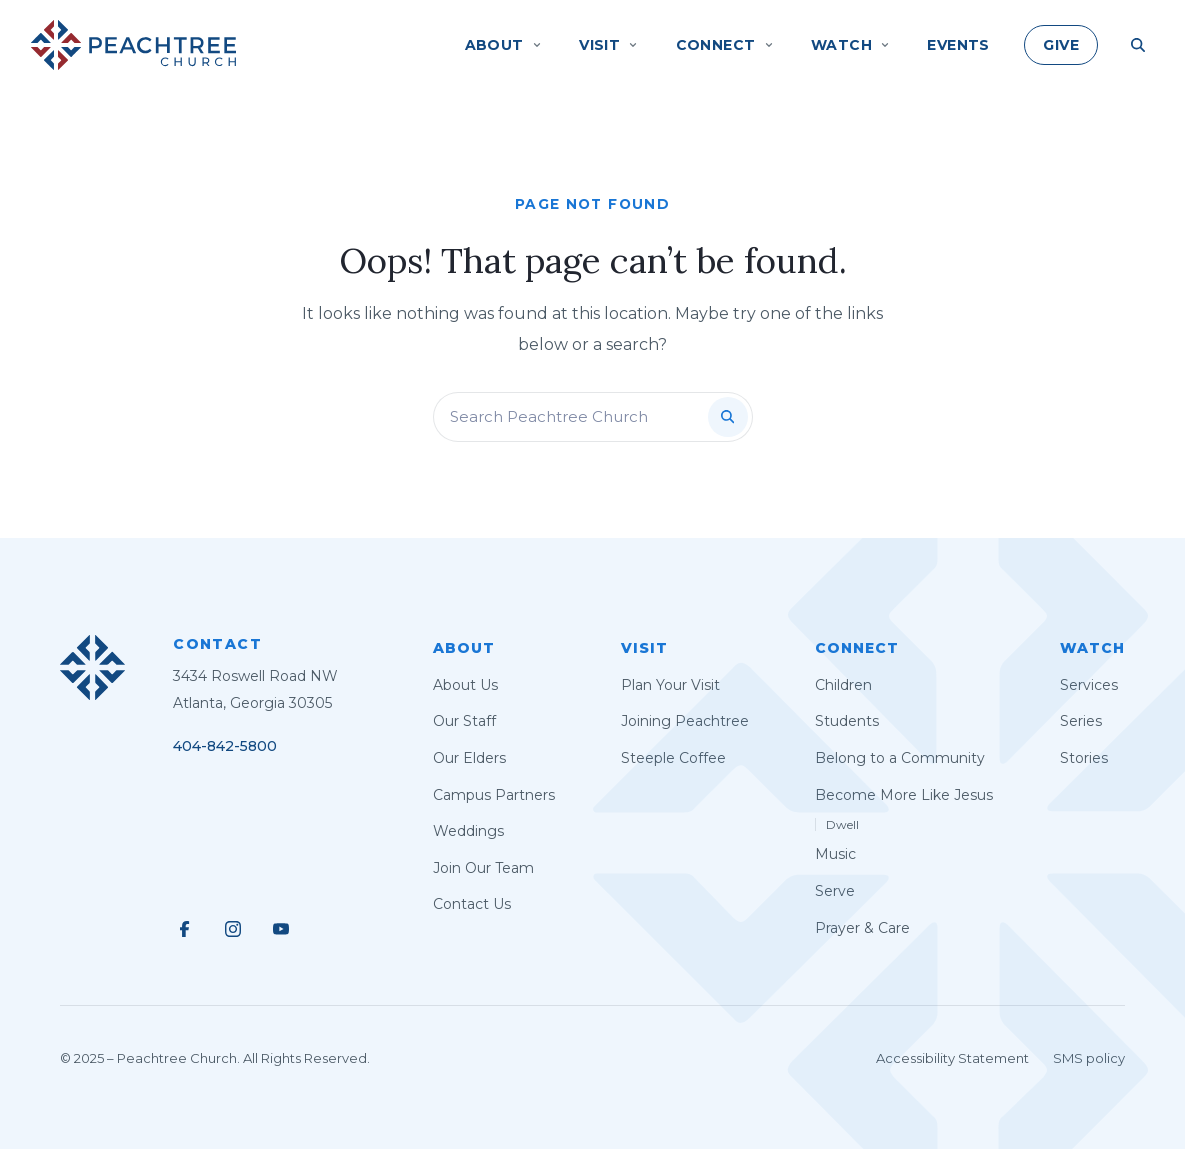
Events (958, 45)
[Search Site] (1138, 45)
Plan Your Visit (670, 685)
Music (835, 854)
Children (843, 685)
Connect (857, 648)
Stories (1084, 758)
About (464, 648)
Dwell (842, 824)
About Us (465, 685)
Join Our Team (483, 868)
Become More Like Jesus (904, 795)
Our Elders (469, 758)
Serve (835, 891)
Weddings (468, 831)
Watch (1092, 648)
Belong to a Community (900, 758)
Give (1061, 45)
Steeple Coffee (673, 758)
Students (847, 721)
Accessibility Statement (952, 1058)
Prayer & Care (862, 928)
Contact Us (472, 904)
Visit (644, 648)
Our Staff (464, 721)
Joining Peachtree (685, 721)
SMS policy (1089, 1058)
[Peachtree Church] (133, 45)
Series (1081, 721)
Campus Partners (494, 795)
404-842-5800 (225, 746)
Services (1089, 685)
